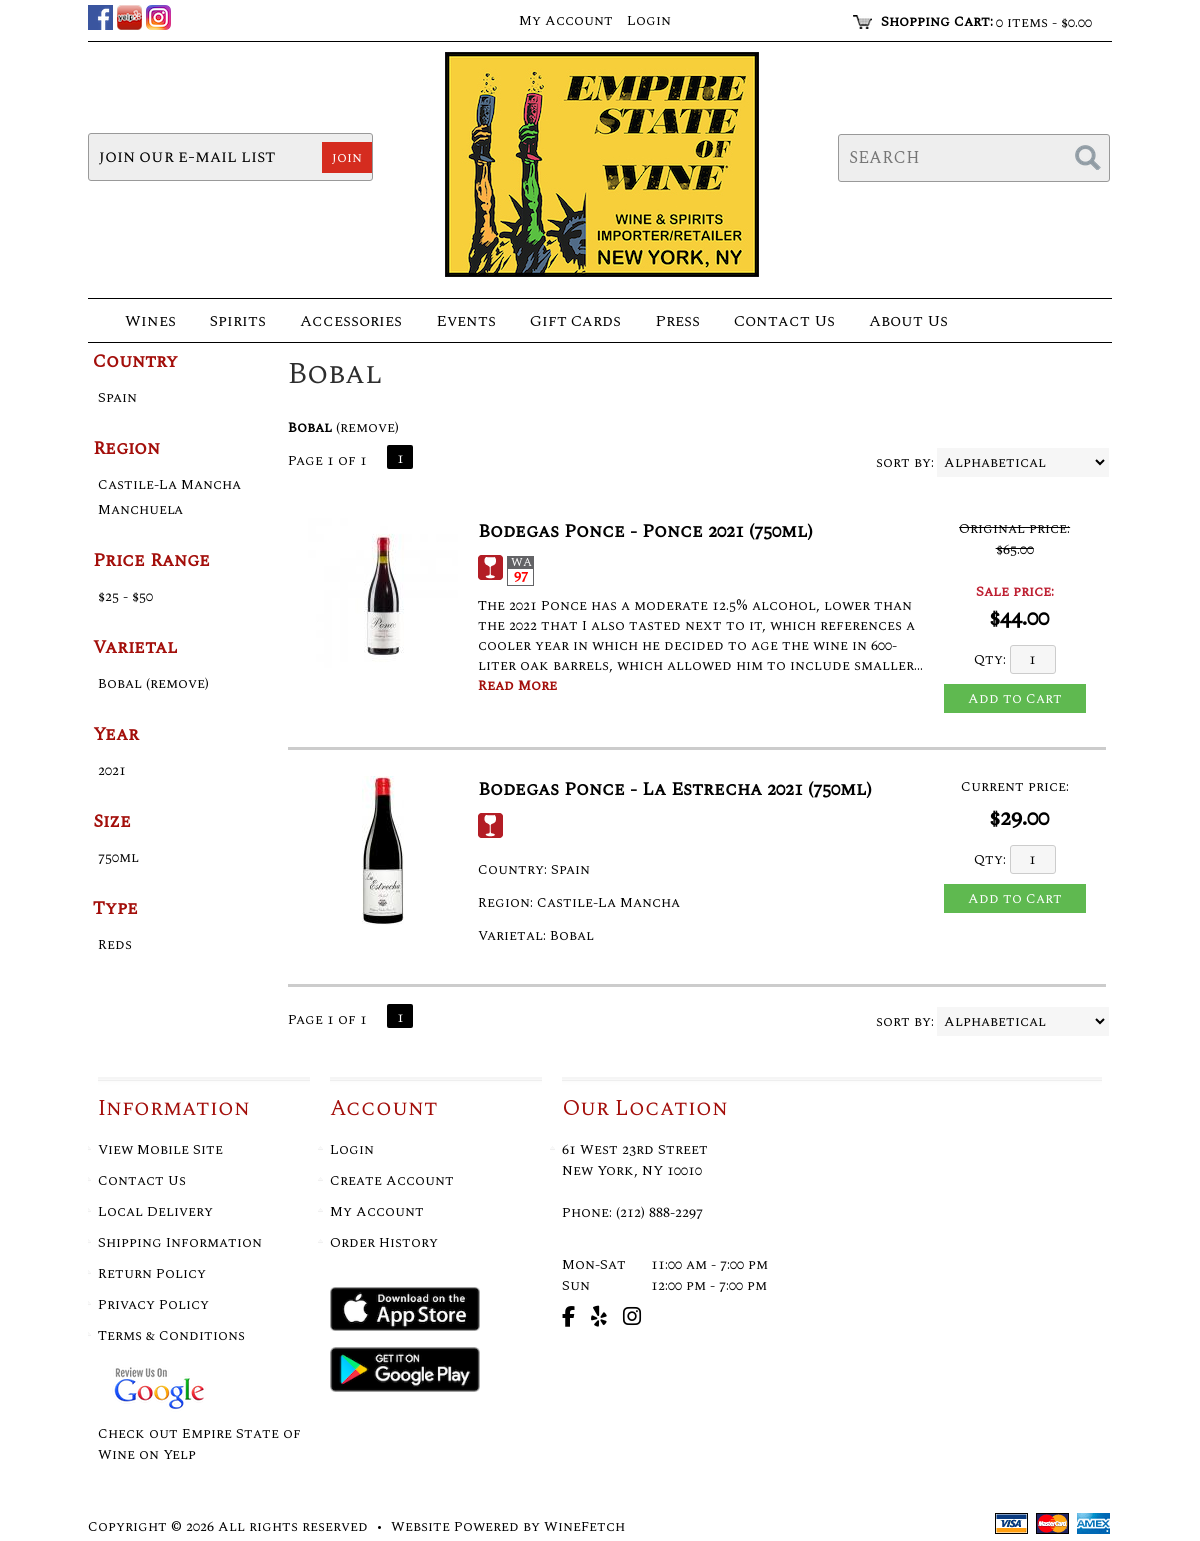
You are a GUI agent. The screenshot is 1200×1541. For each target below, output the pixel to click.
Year (116, 734)
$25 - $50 (125, 596)
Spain (117, 397)
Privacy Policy (153, 1304)
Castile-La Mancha (169, 484)
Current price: (1015, 786)
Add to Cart (1015, 698)
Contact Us (784, 321)
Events (466, 321)
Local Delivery (155, 1211)
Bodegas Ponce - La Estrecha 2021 (675, 789)
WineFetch (584, 1526)
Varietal (135, 647)
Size (112, 821)
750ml (118, 857)
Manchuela (140, 509)
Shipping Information (180, 1242)
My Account (377, 1211)
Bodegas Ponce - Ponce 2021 (645, 531)
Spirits (232, 322)
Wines (144, 322)
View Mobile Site (160, 1149)
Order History (384, 1242)
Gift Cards (575, 321)
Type (115, 908)
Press (671, 322)
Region (126, 448)
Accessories (345, 322)
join (347, 157)
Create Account (392, 1180)
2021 (112, 770)
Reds (115, 944)
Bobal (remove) (153, 683)
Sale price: (1015, 591)
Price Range (151, 560)
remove (367, 427)
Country (135, 361)
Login (649, 20)
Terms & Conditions (171, 1335)
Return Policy (152, 1273)
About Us (902, 322)
